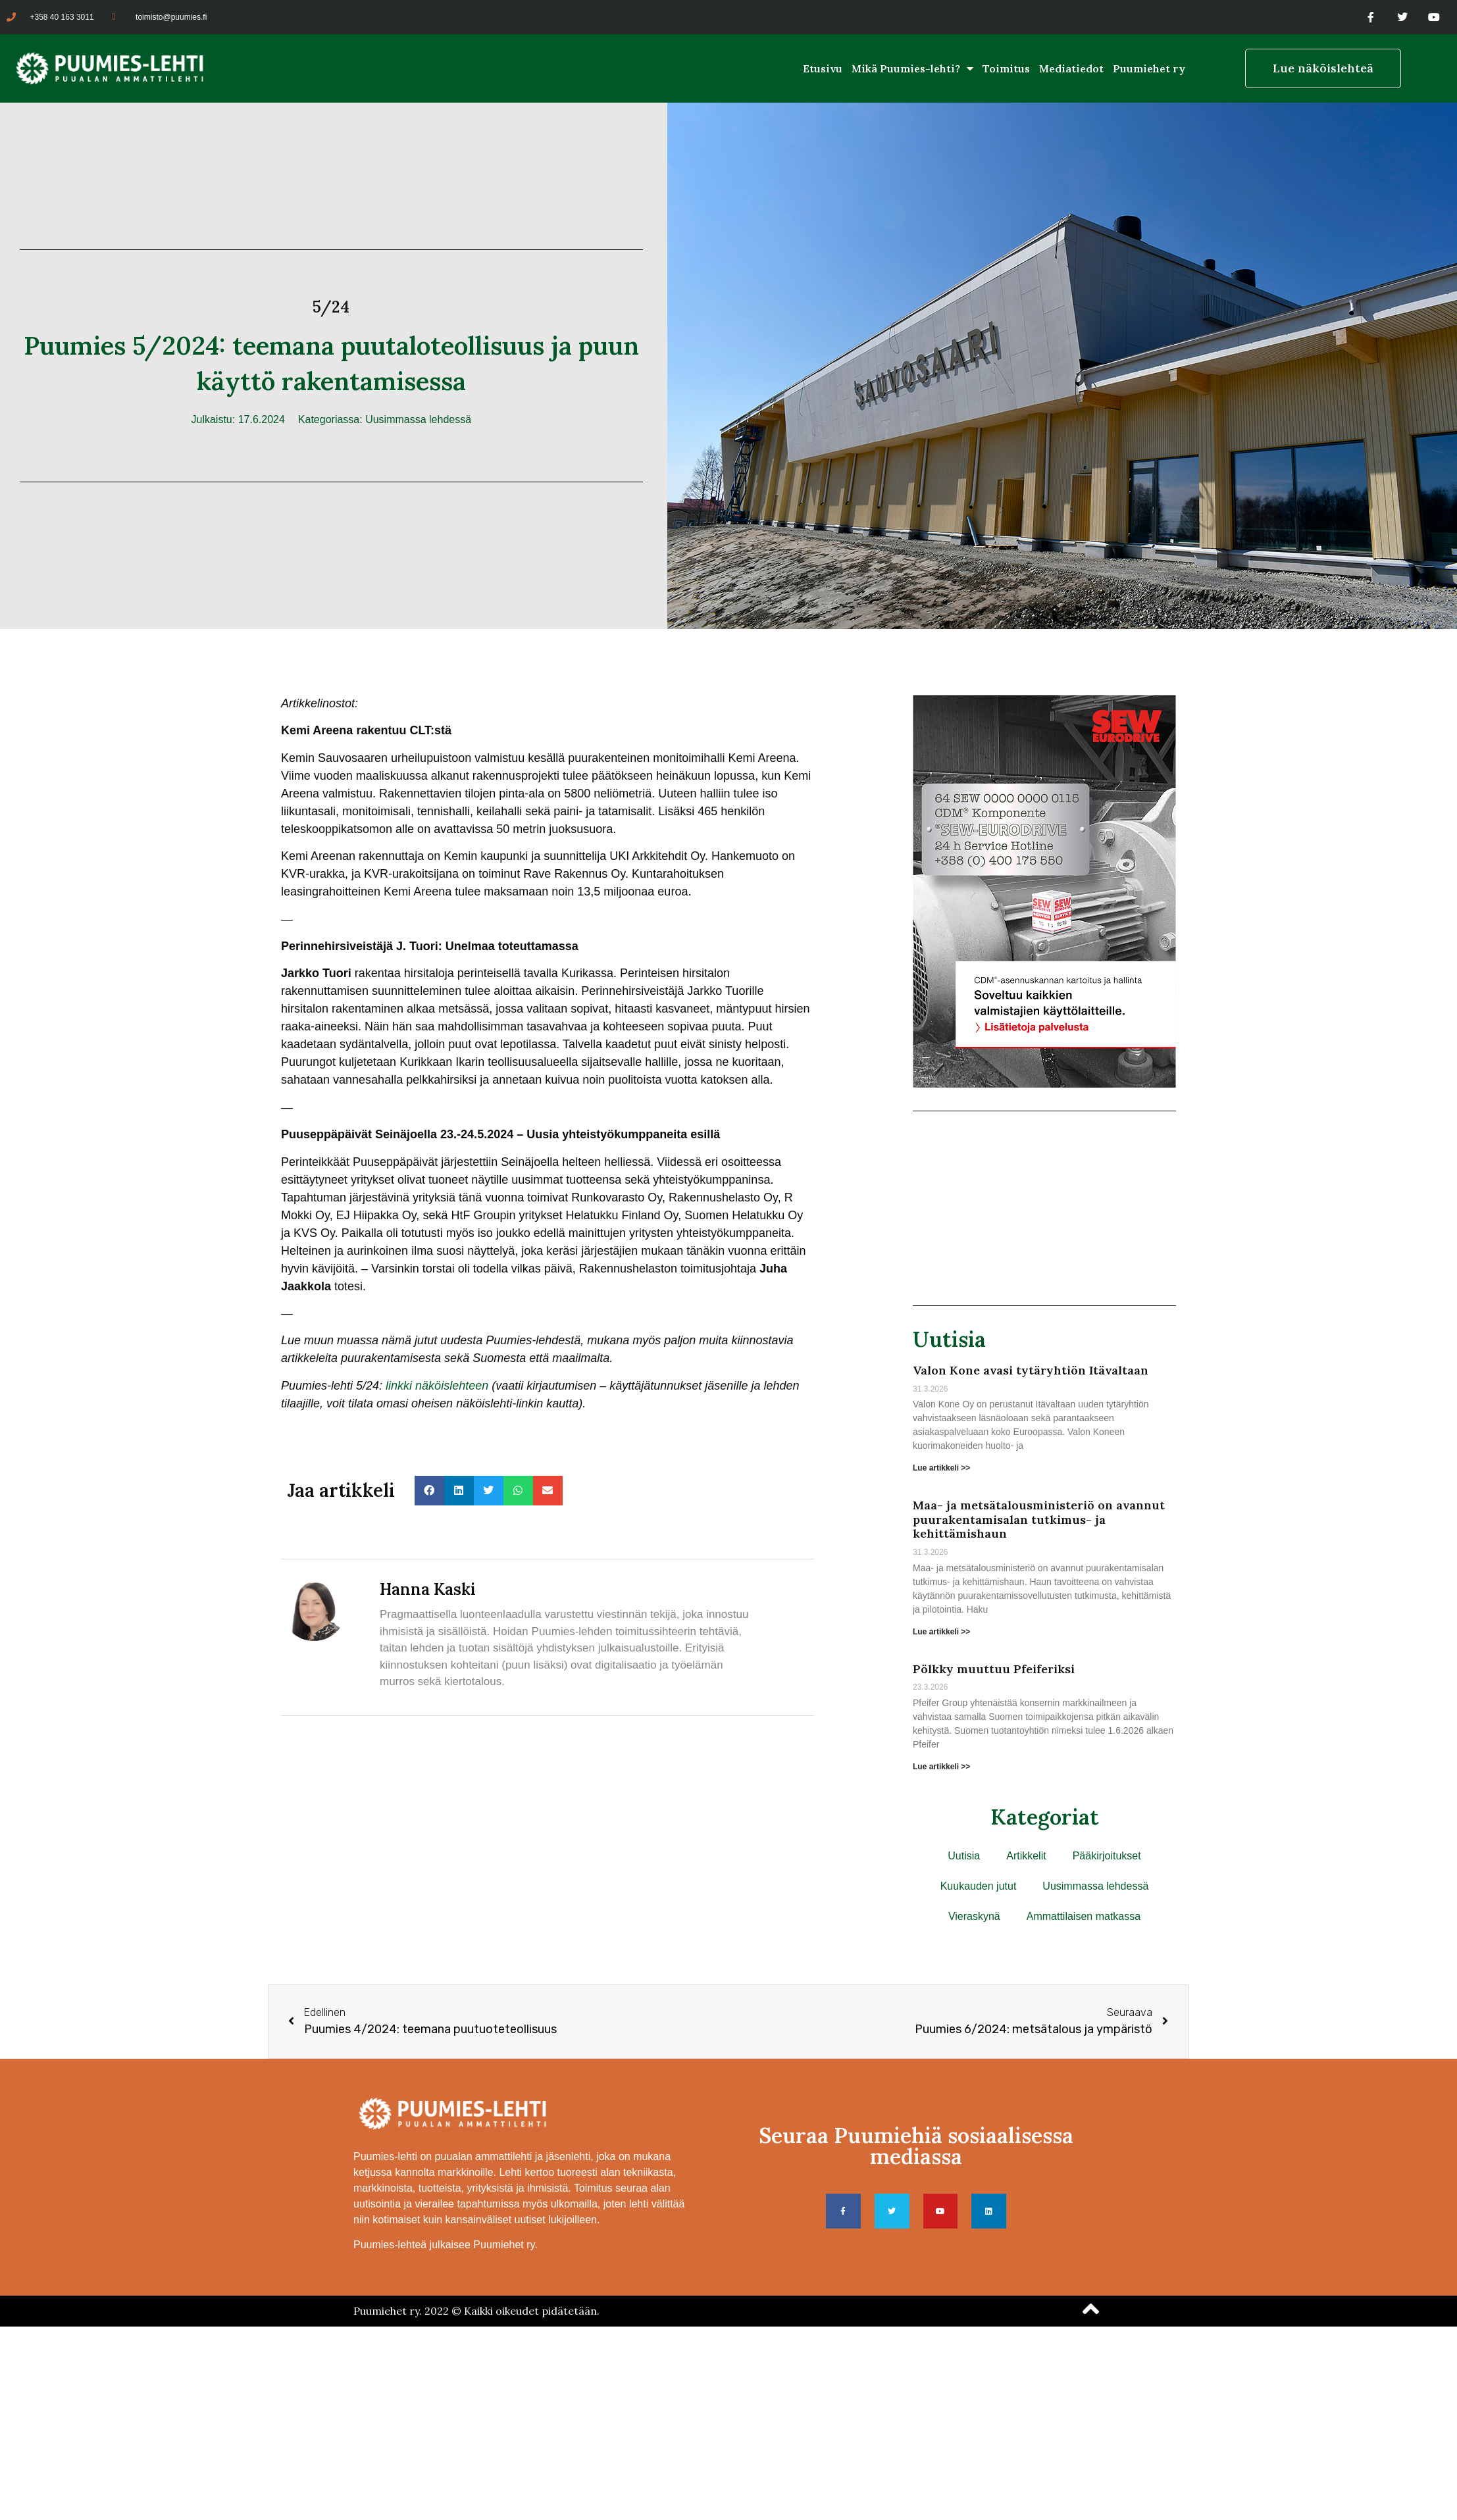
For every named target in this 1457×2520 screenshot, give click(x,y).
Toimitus (1006, 68)
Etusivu (822, 68)
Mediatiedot (1071, 68)
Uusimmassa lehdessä (418, 419)
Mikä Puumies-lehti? (912, 68)
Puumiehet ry (1149, 68)
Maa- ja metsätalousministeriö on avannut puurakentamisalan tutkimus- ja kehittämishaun (1039, 1519)
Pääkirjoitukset (1107, 1855)
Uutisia (949, 1339)
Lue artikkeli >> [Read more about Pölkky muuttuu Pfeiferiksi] (941, 1766)
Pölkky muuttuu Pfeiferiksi (994, 1668)
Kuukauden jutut (978, 1886)
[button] (429, 1490)
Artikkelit (1026, 1855)
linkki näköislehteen (437, 1385)
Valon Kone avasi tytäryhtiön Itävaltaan (1030, 1370)
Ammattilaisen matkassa (1083, 1916)
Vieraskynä (974, 1916)
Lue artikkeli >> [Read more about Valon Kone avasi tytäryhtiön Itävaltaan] (941, 1468)
